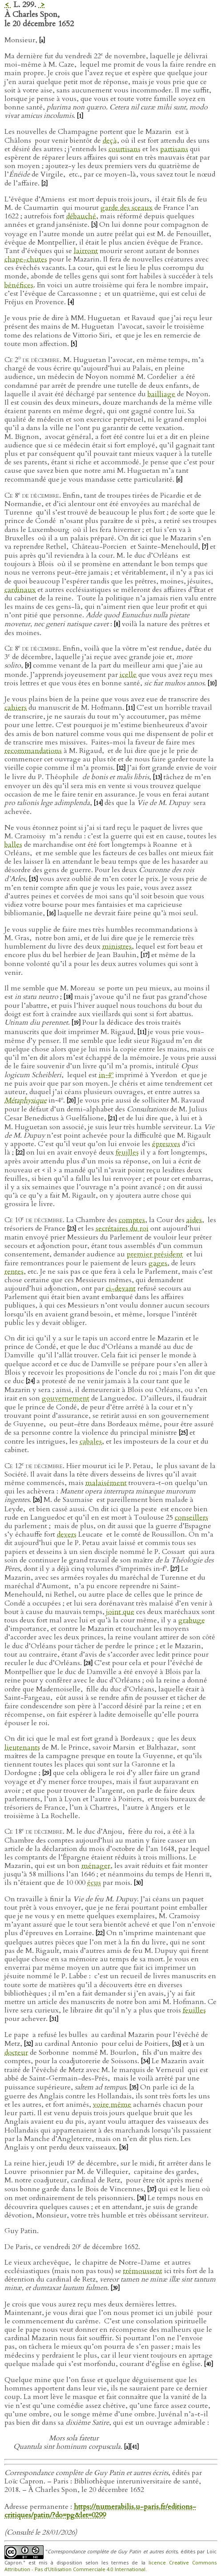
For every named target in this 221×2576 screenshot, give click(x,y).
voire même (112, 2104)
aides (194, 1220)
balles (13, 844)
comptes (132, 1220)
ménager (95, 1866)
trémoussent (142, 2271)
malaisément (106, 1483)
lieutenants (22, 1747)
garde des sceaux (126, 208)
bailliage (161, 394)
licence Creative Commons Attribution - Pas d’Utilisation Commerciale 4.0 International (110, 2565)
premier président (155, 1254)
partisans (174, 149)
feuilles (127, 1152)
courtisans (124, 149)
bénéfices (18, 285)
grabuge (191, 1620)
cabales (91, 1441)
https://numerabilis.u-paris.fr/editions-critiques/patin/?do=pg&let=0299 (100, 2511)
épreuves (166, 1144)
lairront (86, 251)
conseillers (191, 1517)
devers (66, 1534)
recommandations (33, 751)
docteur (16, 2052)
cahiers (15, 707)
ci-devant (121, 1288)
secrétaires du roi (122, 1228)
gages (158, 1263)
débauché (81, 216)
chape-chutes (25, 259)
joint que (120, 1612)
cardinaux (20, 590)
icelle (128, 675)
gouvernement (65, 1398)
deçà (110, 140)
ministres (117, 946)
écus (94, 1883)
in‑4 (106, 1075)
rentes (14, 1271)
